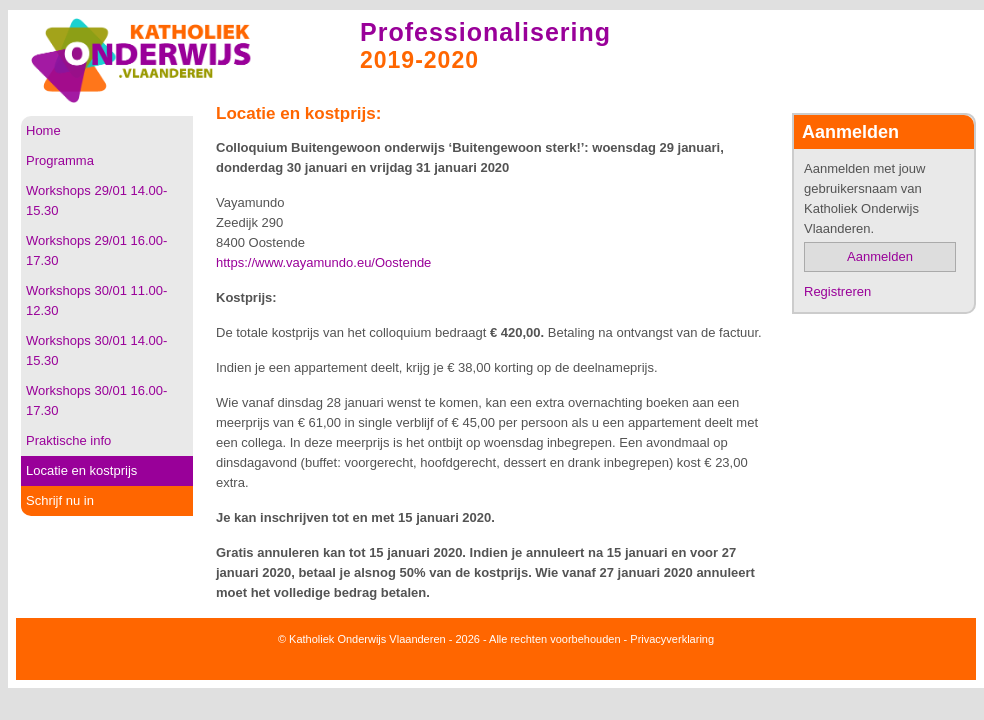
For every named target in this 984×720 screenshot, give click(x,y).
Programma (60, 160)
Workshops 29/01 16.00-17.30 (96, 250)
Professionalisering (485, 32)
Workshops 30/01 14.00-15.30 (96, 350)
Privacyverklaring (672, 639)
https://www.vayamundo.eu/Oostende (323, 262)
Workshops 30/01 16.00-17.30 (96, 400)
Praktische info (68, 440)
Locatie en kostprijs (81, 470)
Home (43, 130)
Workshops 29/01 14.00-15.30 (96, 200)
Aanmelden (880, 256)
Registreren (837, 291)
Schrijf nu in (60, 500)
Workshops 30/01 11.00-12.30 (96, 300)
